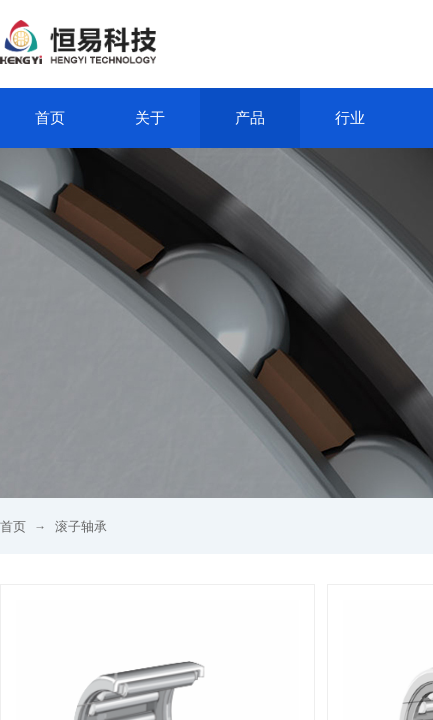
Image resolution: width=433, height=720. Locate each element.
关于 (150, 118)
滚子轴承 (81, 526)
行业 (350, 118)
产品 (250, 118)
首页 (50, 118)
